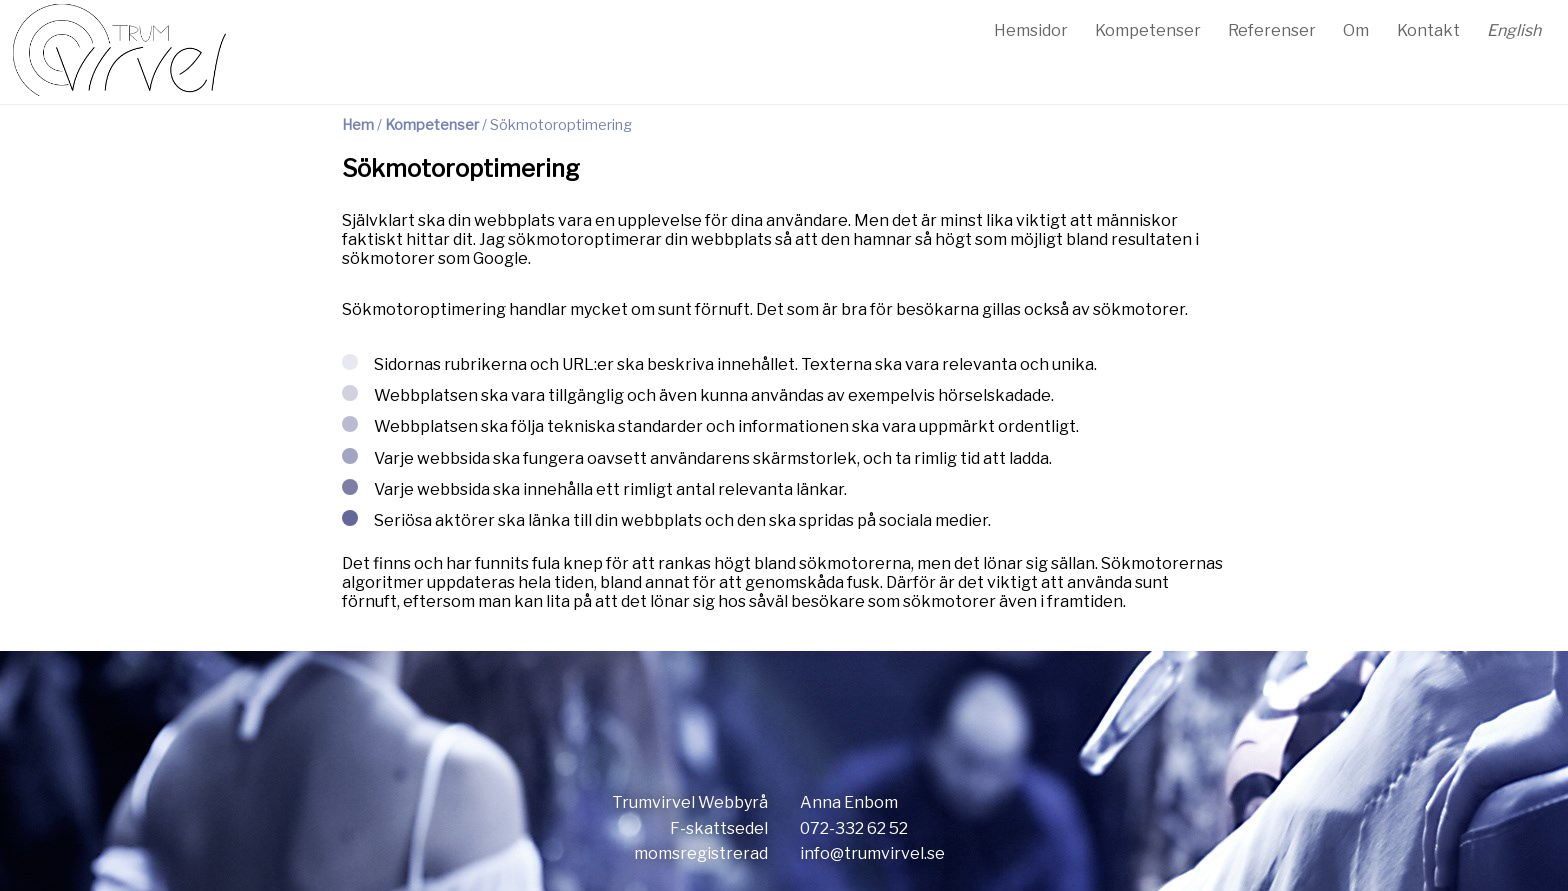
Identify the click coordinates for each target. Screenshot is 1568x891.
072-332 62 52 (854, 828)
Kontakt (1428, 30)
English (1514, 30)
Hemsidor (1031, 30)
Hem (358, 125)
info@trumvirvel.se (872, 853)
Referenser (1272, 30)
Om (1356, 30)
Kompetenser (1148, 30)
